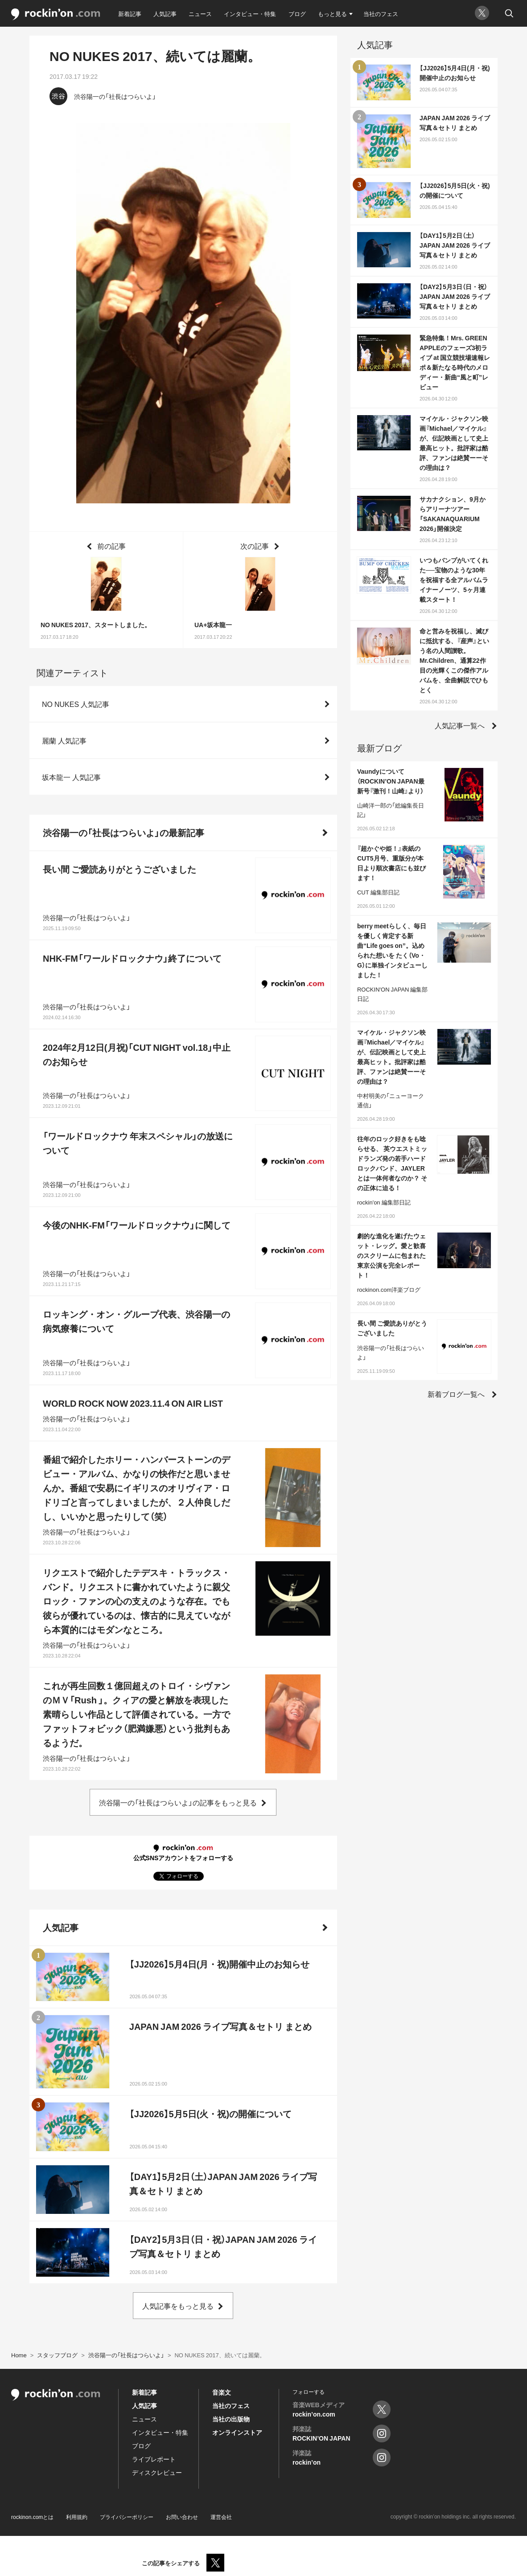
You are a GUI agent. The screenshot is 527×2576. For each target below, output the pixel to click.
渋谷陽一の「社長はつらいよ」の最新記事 (123, 832)
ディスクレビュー (157, 2472)
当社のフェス (380, 13)
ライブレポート (154, 2458)
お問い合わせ (182, 2517)
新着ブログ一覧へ (456, 1393)
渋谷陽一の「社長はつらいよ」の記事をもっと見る (178, 1802)
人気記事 (165, 13)
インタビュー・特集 (250, 13)
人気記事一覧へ (460, 725)
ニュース (200, 13)
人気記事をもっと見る (178, 2305)
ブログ (297, 13)
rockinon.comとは (32, 2517)
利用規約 (76, 2517)
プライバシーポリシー (126, 2517)
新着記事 (129, 13)
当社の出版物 (231, 2418)
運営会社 (221, 2517)
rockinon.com (55, 14)
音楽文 (221, 2392)
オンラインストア (237, 2432)
